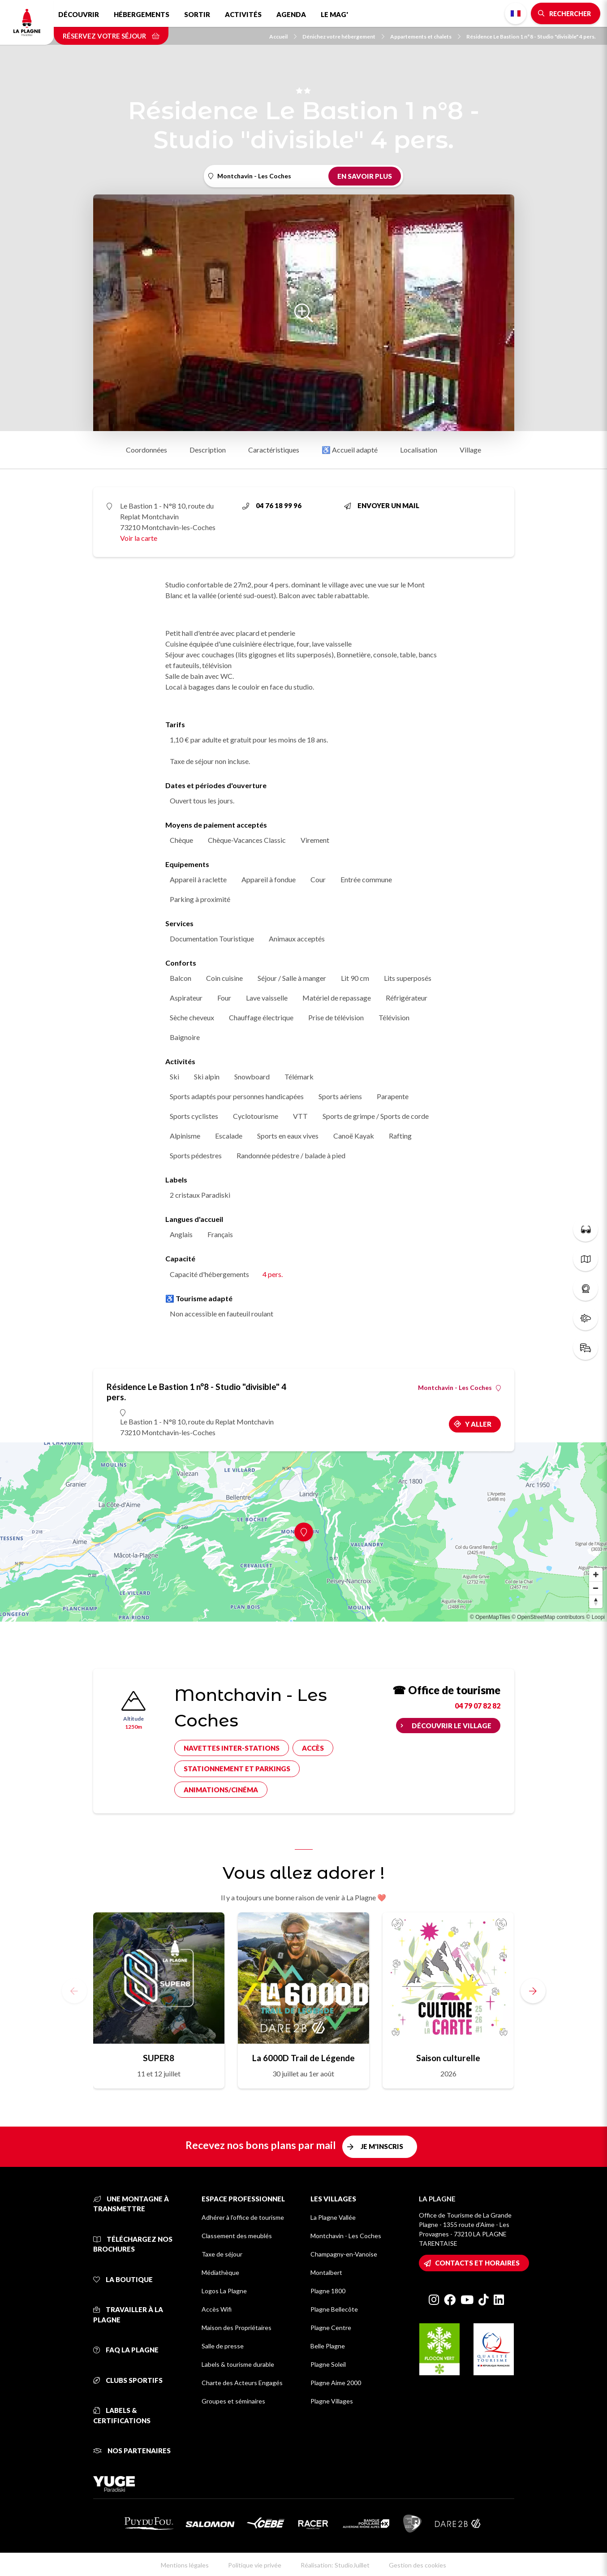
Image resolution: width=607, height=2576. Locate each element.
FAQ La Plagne (126, 2350)
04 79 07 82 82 (477, 1705)
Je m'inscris (382, 2146)
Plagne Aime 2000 (335, 2382)
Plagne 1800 (327, 2291)
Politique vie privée (254, 2565)
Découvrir (78, 14)
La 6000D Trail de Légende (303, 2058)
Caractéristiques (273, 449)
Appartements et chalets (425, 36)
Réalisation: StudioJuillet (335, 2565)
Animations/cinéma (221, 1790)
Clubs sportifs (128, 2380)
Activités (243, 14)
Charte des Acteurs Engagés (242, 2382)
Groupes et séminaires (233, 2401)
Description (207, 449)
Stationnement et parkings (237, 1769)
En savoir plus (364, 176)
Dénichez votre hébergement (343, 36)
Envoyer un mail (381, 505)
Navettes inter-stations (232, 1748)
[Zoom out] (596, 1588)
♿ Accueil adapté (350, 449)
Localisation (418, 449)
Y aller (478, 1424)
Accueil (283, 36)
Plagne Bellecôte (334, 2309)
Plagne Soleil (328, 2364)
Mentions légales (185, 2565)
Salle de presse (223, 2346)
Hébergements (141, 14)
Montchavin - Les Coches (459, 1387)
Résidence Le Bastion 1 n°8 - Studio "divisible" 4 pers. (531, 36)
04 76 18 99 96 (271, 505)
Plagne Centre (330, 2327)
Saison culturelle (448, 2058)
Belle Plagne (327, 2346)
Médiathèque (220, 2272)
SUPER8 (158, 2058)
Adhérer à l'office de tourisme (243, 2217)
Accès (313, 1748)
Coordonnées (146, 449)
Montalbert (326, 2272)
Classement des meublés (237, 2235)
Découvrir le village (451, 1726)
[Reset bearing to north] (596, 1601)
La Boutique (123, 2279)
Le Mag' (334, 14)
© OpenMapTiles (490, 1617)
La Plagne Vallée (333, 2217)
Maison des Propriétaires (236, 2327)
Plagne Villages (331, 2401)
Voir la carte (138, 538)
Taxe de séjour (222, 2254)
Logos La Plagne (224, 2291)
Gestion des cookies (417, 2565)
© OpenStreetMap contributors (548, 1617)
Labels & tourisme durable (238, 2364)
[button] (533, 1990)
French (516, 13)
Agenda (291, 14)
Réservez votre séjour (111, 36)
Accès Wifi (217, 2309)
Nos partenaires (132, 2451)
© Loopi (595, 1617)
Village (470, 449)
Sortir (197, 14)
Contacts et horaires (477, 2263)
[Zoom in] (596, 1574)
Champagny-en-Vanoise (343, 2254)
